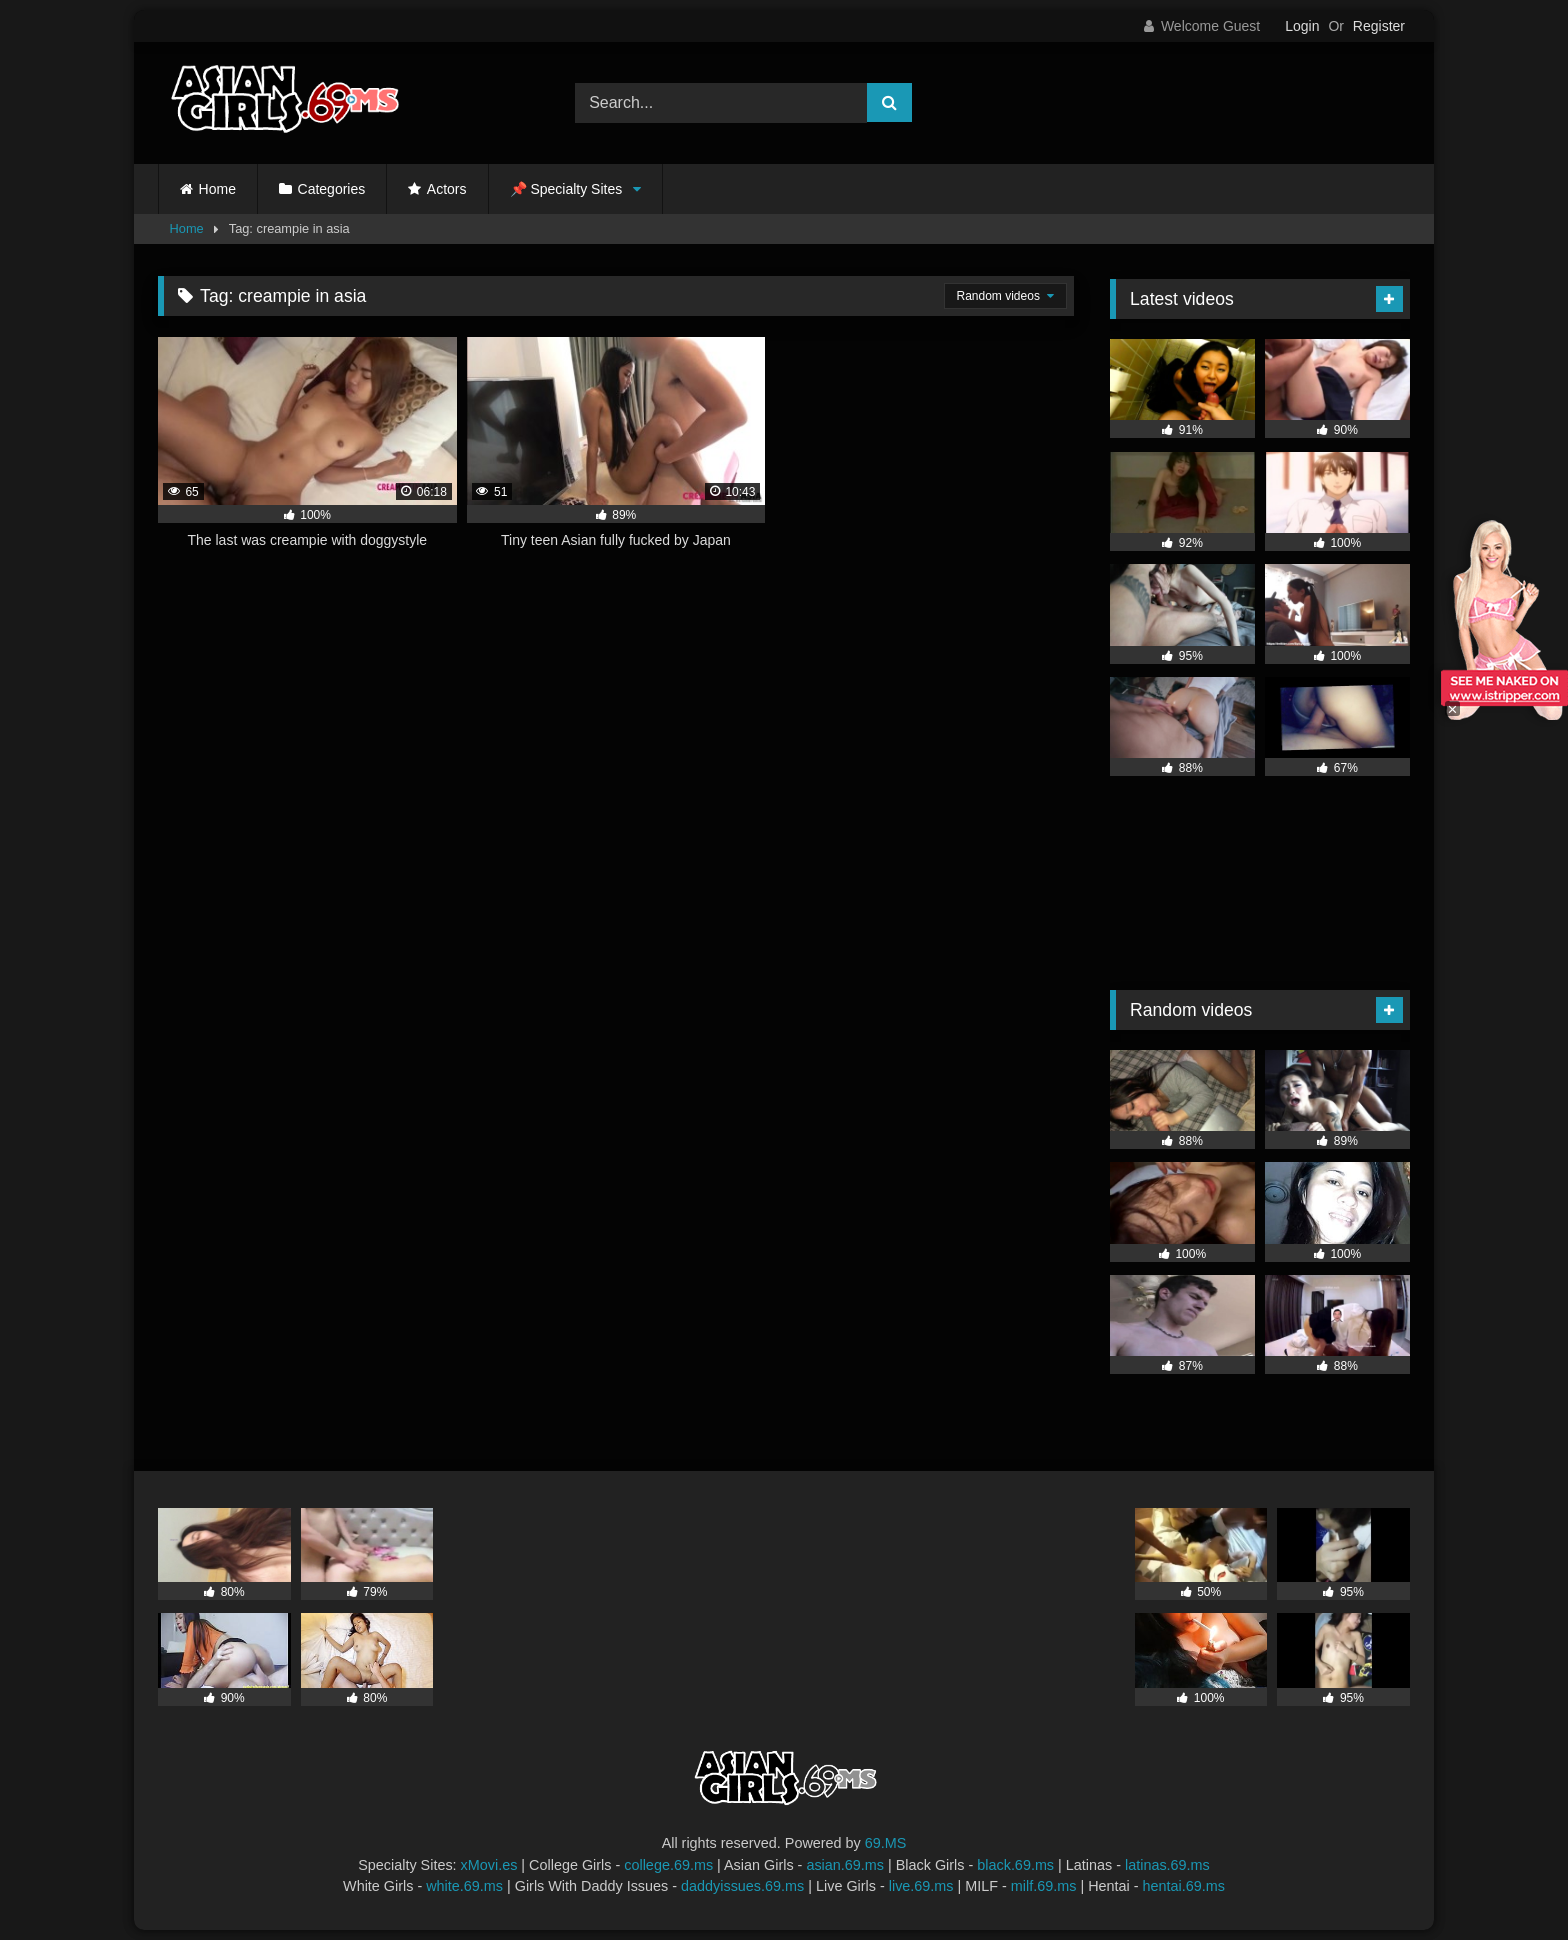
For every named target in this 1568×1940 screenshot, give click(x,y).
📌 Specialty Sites (566, 189)
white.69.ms (464, 1886)
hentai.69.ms (1184, 1886)
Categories (332, 189)
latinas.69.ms (1167, 1865)
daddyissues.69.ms (742, 1886)
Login (1302, 26)
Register (1379, 26)
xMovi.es (489, 1865)
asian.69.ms (845, 1865)
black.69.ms (1015, 1865)
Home (217, 189)
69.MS (886, 1843)
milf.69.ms (1044, 1886)
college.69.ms (668, 1865)
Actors (447, 189)
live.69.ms (921, 1886)
